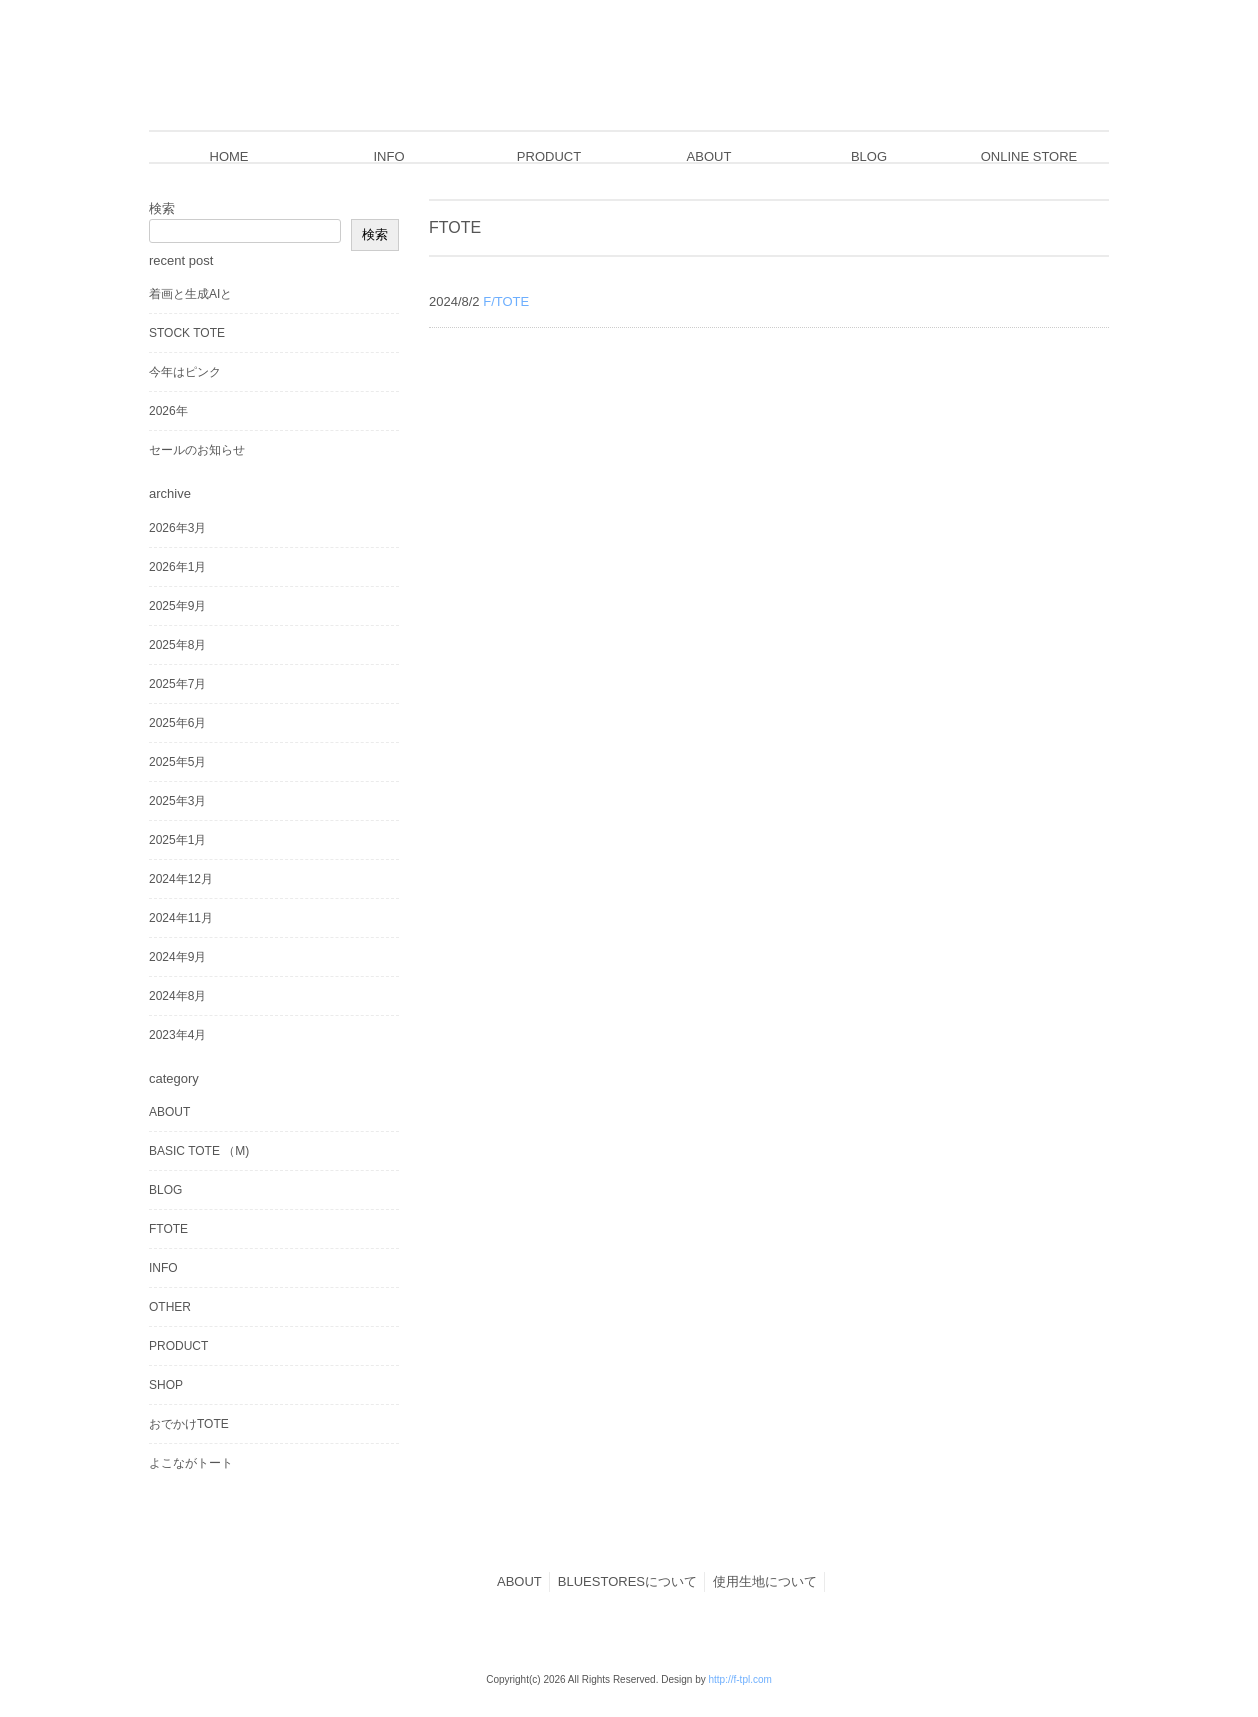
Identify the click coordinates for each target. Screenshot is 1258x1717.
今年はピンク (185, 372)
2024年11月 (181, 918)
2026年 (168, 411)
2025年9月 (177, 606)
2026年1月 (177, 567)
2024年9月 (177, 957)
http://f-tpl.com (739, 1679)
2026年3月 (177, 528)
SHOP (166, 1385)
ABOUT (169, 1112)
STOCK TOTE (187, 333)
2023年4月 (177, 1035)
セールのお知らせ (197, 450)
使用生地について (765, 1581)
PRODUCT (178, 1346)
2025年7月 (177, 684)
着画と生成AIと (190, 294)
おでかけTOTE (189, 1424)
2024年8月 (177, 996)
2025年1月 (177, 840)
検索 (162, 208)
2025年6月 (177, 723)
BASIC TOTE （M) (199, 1151)
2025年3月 (177, 801)
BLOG (165, 1190)
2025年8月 (177, 645)
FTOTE (168, 1229)
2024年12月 (181, 879)
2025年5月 (177, 762)
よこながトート (191, 1463)
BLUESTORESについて (627, 1581)
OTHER (170, 1307)
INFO (163, 1268)
